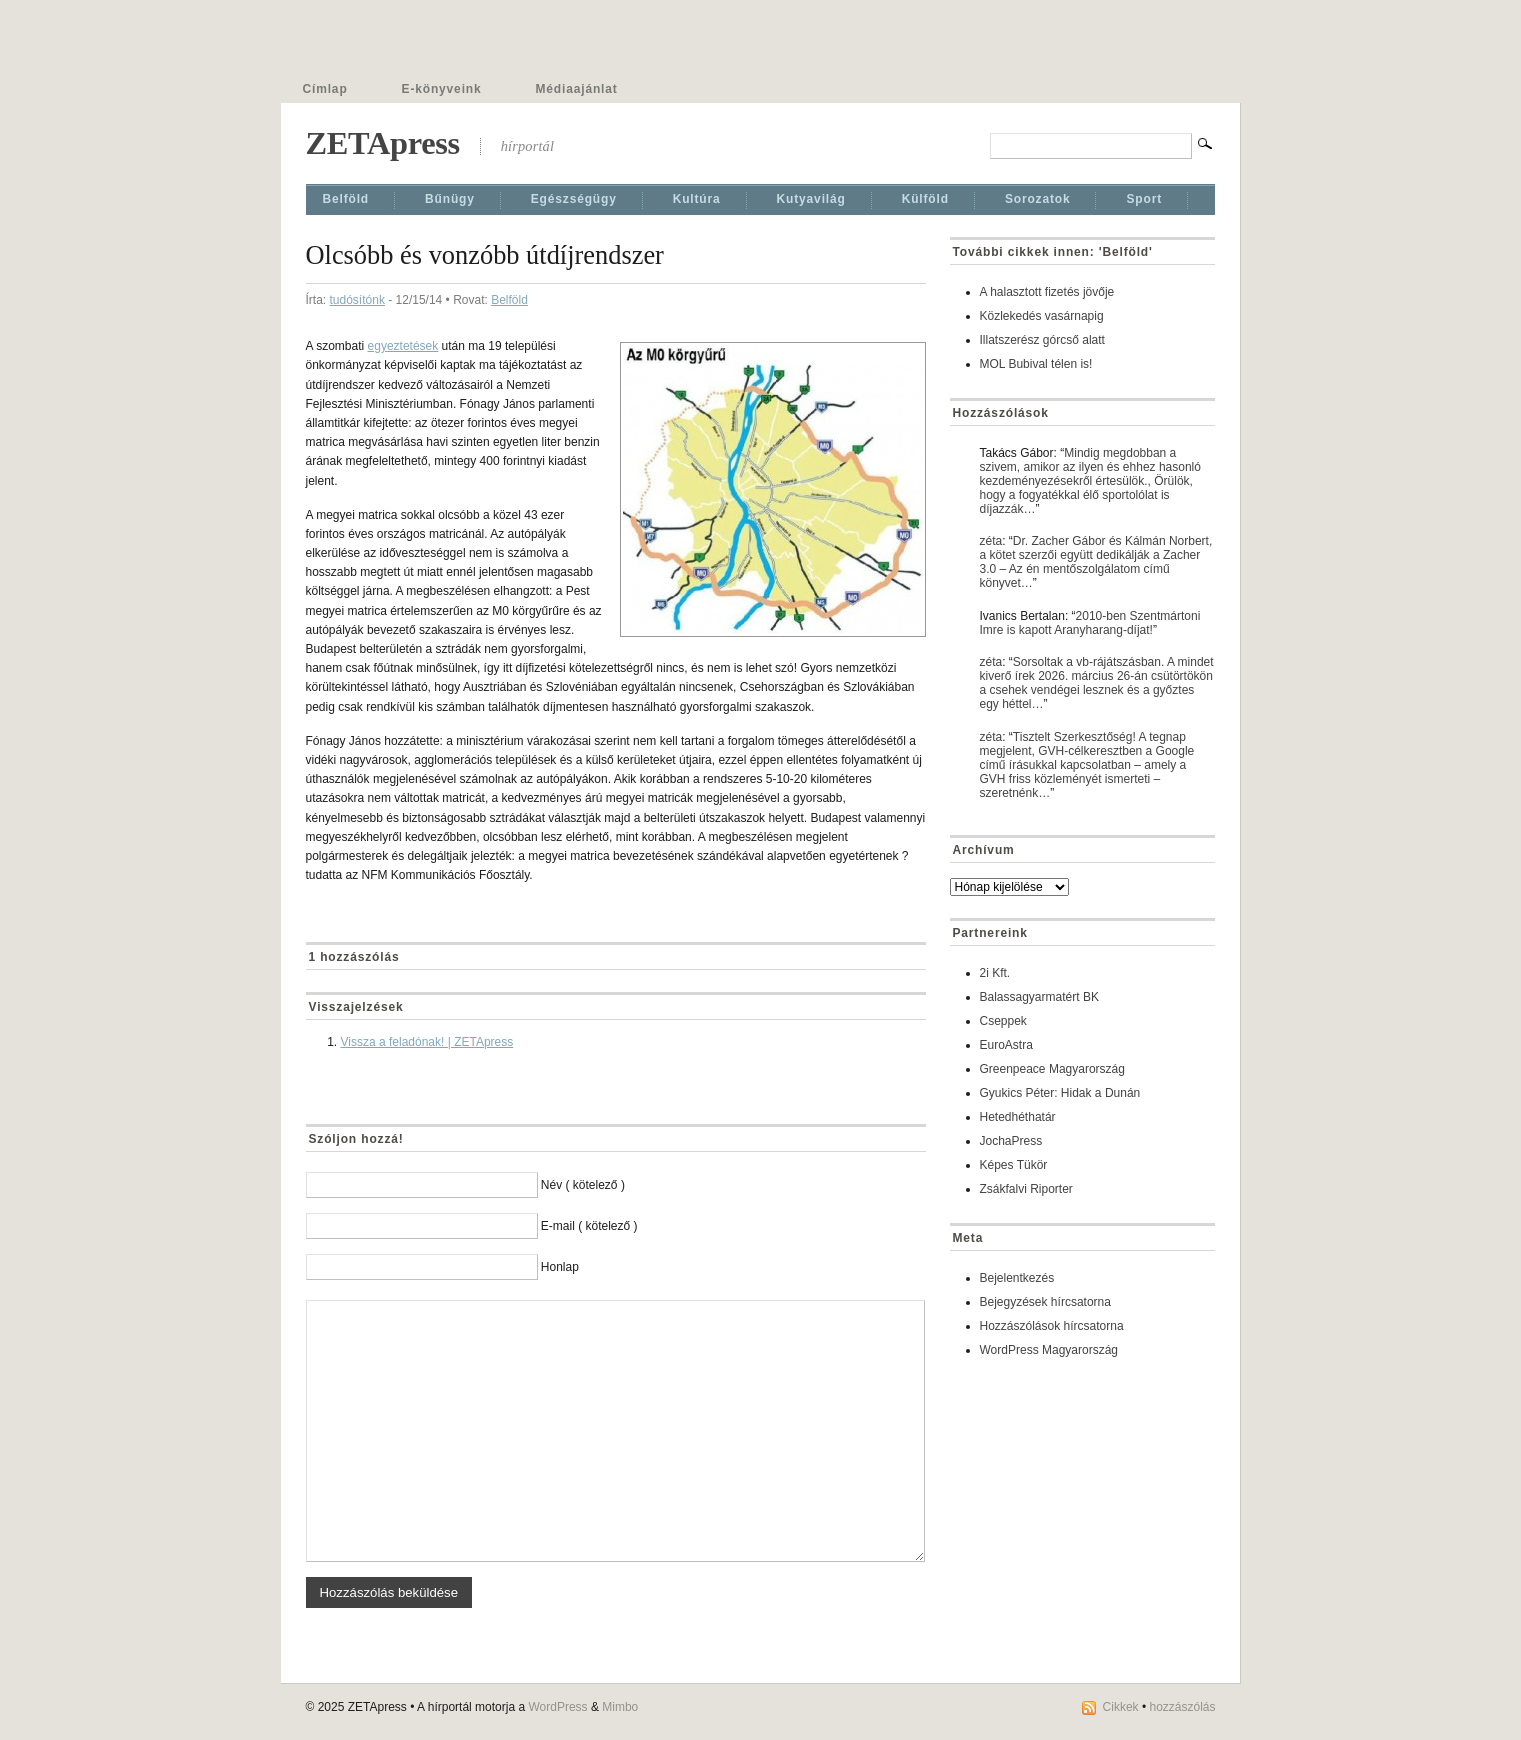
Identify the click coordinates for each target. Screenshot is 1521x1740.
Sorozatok (1038, 199)
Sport (1144, 199)
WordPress (557, 1707)
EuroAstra (1006, 1045)
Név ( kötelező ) (583, 1185)
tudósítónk (357, 300)
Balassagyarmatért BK (1039, 997)
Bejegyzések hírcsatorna (1045, 1302)
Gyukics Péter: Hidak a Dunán (1060, 1093)
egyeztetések (403, 346)
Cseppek (1003, 1021)
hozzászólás (1182, 1707)
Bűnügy (450, 199)
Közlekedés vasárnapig (1042, 316)
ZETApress (383, 143)
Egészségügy (574, 199)
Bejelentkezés (1017, 1278)
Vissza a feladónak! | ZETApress (427, 1042)
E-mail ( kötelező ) (589, 1226)
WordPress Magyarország (1049, 1350)
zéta (991, 541)
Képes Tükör (1014, 1165)
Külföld (925, 199)
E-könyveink (442, 89)
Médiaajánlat (577, 89)
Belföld (346, 199)
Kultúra (697, 199)
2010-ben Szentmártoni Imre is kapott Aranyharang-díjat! (1090, 623)
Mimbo (620, 1707)
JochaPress (1011, 1141)
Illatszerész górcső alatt (1042, 340)
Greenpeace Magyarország (1052, 1069)
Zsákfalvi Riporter (1026, 1189)
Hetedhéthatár (1018, 1117)
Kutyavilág (811, 199)
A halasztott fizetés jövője (1047, 292)
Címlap (325, 89)
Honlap (560, 1267)
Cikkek (1121, 1707)
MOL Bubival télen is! (1036, 364)
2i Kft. (995, 973)
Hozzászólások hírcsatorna (1052, 1326)
